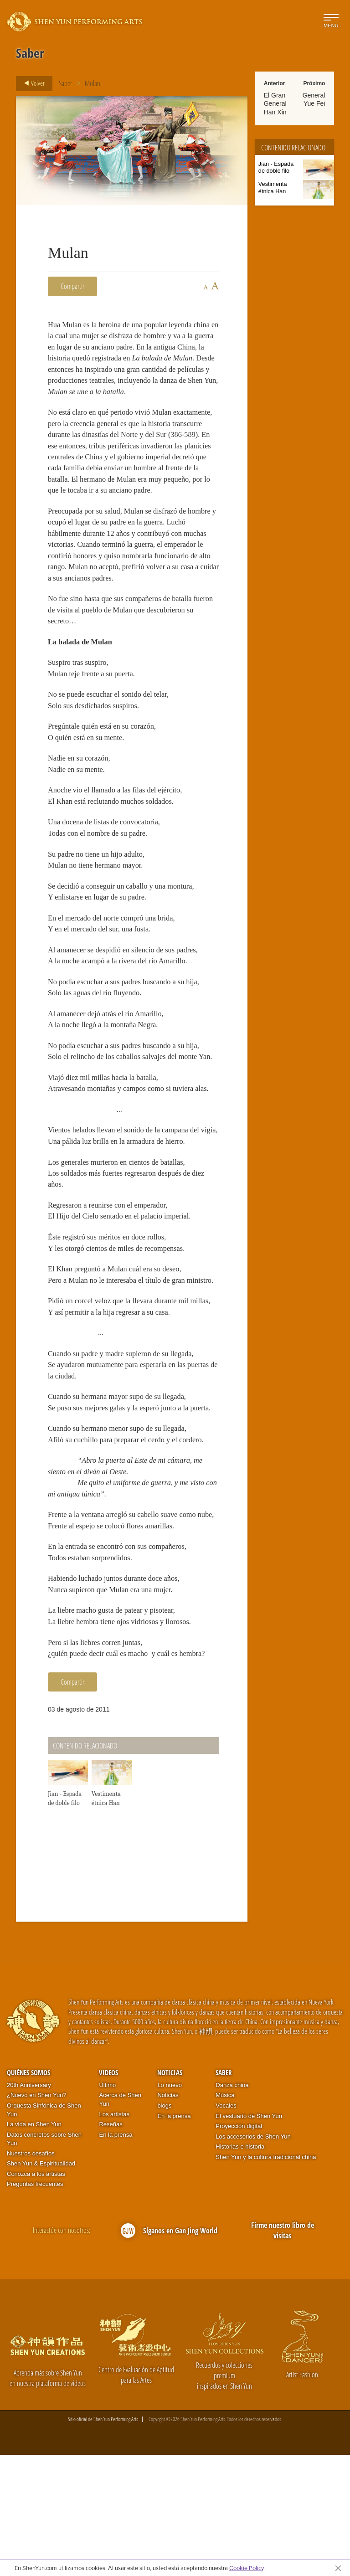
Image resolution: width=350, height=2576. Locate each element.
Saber (65, 83)
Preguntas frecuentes (35, 2305)
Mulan (92, 83)
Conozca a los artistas (36, 2295)
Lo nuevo (169, 2206)
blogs (164, 2226)
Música (225, 2216)
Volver (32, 83)
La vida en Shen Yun (34, 2245)
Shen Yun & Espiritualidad (41, 2284)
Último (107, 2206)
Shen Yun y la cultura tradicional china (266, 2278)
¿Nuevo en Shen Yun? (37, 2216)
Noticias (169, 2193)
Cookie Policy (246, 2568)
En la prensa (115, 2255)
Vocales (226, 2226)
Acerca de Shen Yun (120, 2220)
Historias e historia (240, 2267)
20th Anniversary (29, 2206)
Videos (108, 2193)
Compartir (72, 286)
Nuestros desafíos (31, 2274)
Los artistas (114, 2235)
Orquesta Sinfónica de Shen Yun (44, 2231)
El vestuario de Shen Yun (249, 2237)
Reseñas (110, 2245)
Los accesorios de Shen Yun (253, 2257)
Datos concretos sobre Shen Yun (44, 2260)
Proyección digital (239, 2247)
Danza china (232, 2206)
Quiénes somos (28, 2193)
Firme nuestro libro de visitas (282, 2351)
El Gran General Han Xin (275, 103)
